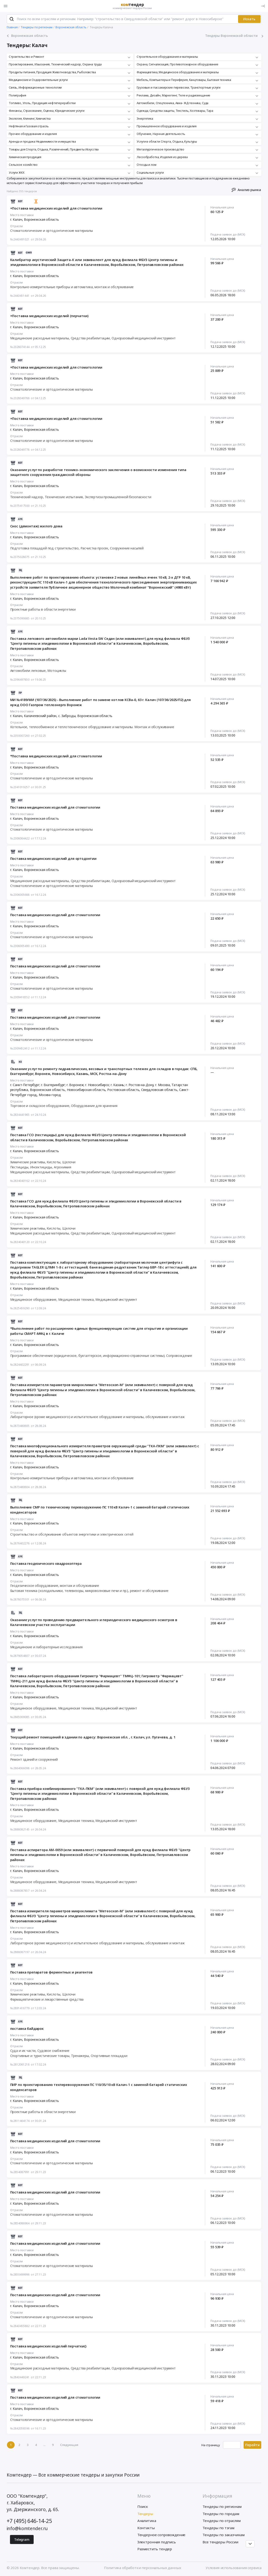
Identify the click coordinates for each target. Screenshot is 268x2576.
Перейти (252, 2445)
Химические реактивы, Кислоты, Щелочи (43, 1162)
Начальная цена (222, 207)
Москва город (50, 1095)
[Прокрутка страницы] (250, 2543)
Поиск (142, 2506)
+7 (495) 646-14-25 (29, 2521)
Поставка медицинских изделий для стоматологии (55, 807)
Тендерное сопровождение (161, 2534)
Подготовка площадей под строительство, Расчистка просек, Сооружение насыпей (77, 548)
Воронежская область (41, 219)
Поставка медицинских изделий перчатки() (48, 2346)
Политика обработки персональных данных (142, 2567)
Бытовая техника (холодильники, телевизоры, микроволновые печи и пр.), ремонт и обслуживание (89, 1590)
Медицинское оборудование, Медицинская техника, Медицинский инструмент (73, 1299)
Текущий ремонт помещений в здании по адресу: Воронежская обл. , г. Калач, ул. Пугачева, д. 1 (92, 1737)
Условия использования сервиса (234, 2567)
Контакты (146, 2527)
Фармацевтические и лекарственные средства (47, 1999)
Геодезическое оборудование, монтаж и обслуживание (54, 1585)
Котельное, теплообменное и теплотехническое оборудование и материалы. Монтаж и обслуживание (92, 727)
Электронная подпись (156, 2542)
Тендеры (145, 2513)
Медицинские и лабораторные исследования (46, 1647)
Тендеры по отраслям (221, 2520)
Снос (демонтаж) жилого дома (36, 526)
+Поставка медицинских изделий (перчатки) (49, 316)
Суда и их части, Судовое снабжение (39, 2050)
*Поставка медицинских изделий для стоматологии (56, 756)
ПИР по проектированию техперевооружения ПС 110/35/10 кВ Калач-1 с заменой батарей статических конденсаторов (98, 2087)
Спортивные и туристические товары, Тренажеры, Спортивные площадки (68, 2055)
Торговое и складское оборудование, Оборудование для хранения (63, 1105)
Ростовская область (123, 1089)
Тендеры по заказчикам (224, 2534)
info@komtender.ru (27, 2528)
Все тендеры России (220, 2542)
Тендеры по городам (221, 2513)
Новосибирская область (86, 1089)
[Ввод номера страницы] (232, 2444)
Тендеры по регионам (222, 2506)
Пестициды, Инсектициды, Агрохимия (40, 1167)
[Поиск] (11, 19)
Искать (249, 19)
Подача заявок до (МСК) (227, 234)
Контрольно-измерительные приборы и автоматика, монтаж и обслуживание (72, 287)
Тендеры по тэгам (218, 2527)
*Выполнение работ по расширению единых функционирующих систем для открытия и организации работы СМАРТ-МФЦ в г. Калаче (99, 1331)
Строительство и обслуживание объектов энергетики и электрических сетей (71, 1534)
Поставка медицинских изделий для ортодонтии (53, 858)
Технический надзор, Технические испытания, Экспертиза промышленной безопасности (80, 497)
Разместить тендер (154, 2549)
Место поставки (22, 215)
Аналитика (146, 2520)
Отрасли (16, 226)
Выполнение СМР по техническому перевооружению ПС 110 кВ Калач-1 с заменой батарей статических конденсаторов (99, 1509)
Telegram (21, 2539)
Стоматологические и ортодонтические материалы (51, 230)
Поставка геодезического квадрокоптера (46, 1563)
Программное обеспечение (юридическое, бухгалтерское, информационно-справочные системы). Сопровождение (101, 1355)
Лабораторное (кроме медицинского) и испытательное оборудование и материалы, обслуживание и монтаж (97, 1417)
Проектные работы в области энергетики (43, 609)
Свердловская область (159, 1089)
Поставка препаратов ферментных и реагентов (51, 1972)
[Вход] (263, 6)
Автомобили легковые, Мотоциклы (38, 670)
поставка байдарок (27, 2028)
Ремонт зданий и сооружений (34, 1759)
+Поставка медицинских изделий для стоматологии (56, 208)
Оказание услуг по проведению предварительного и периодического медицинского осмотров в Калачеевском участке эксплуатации (93, 1622)
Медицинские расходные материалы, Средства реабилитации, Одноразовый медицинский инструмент (93, 338)
